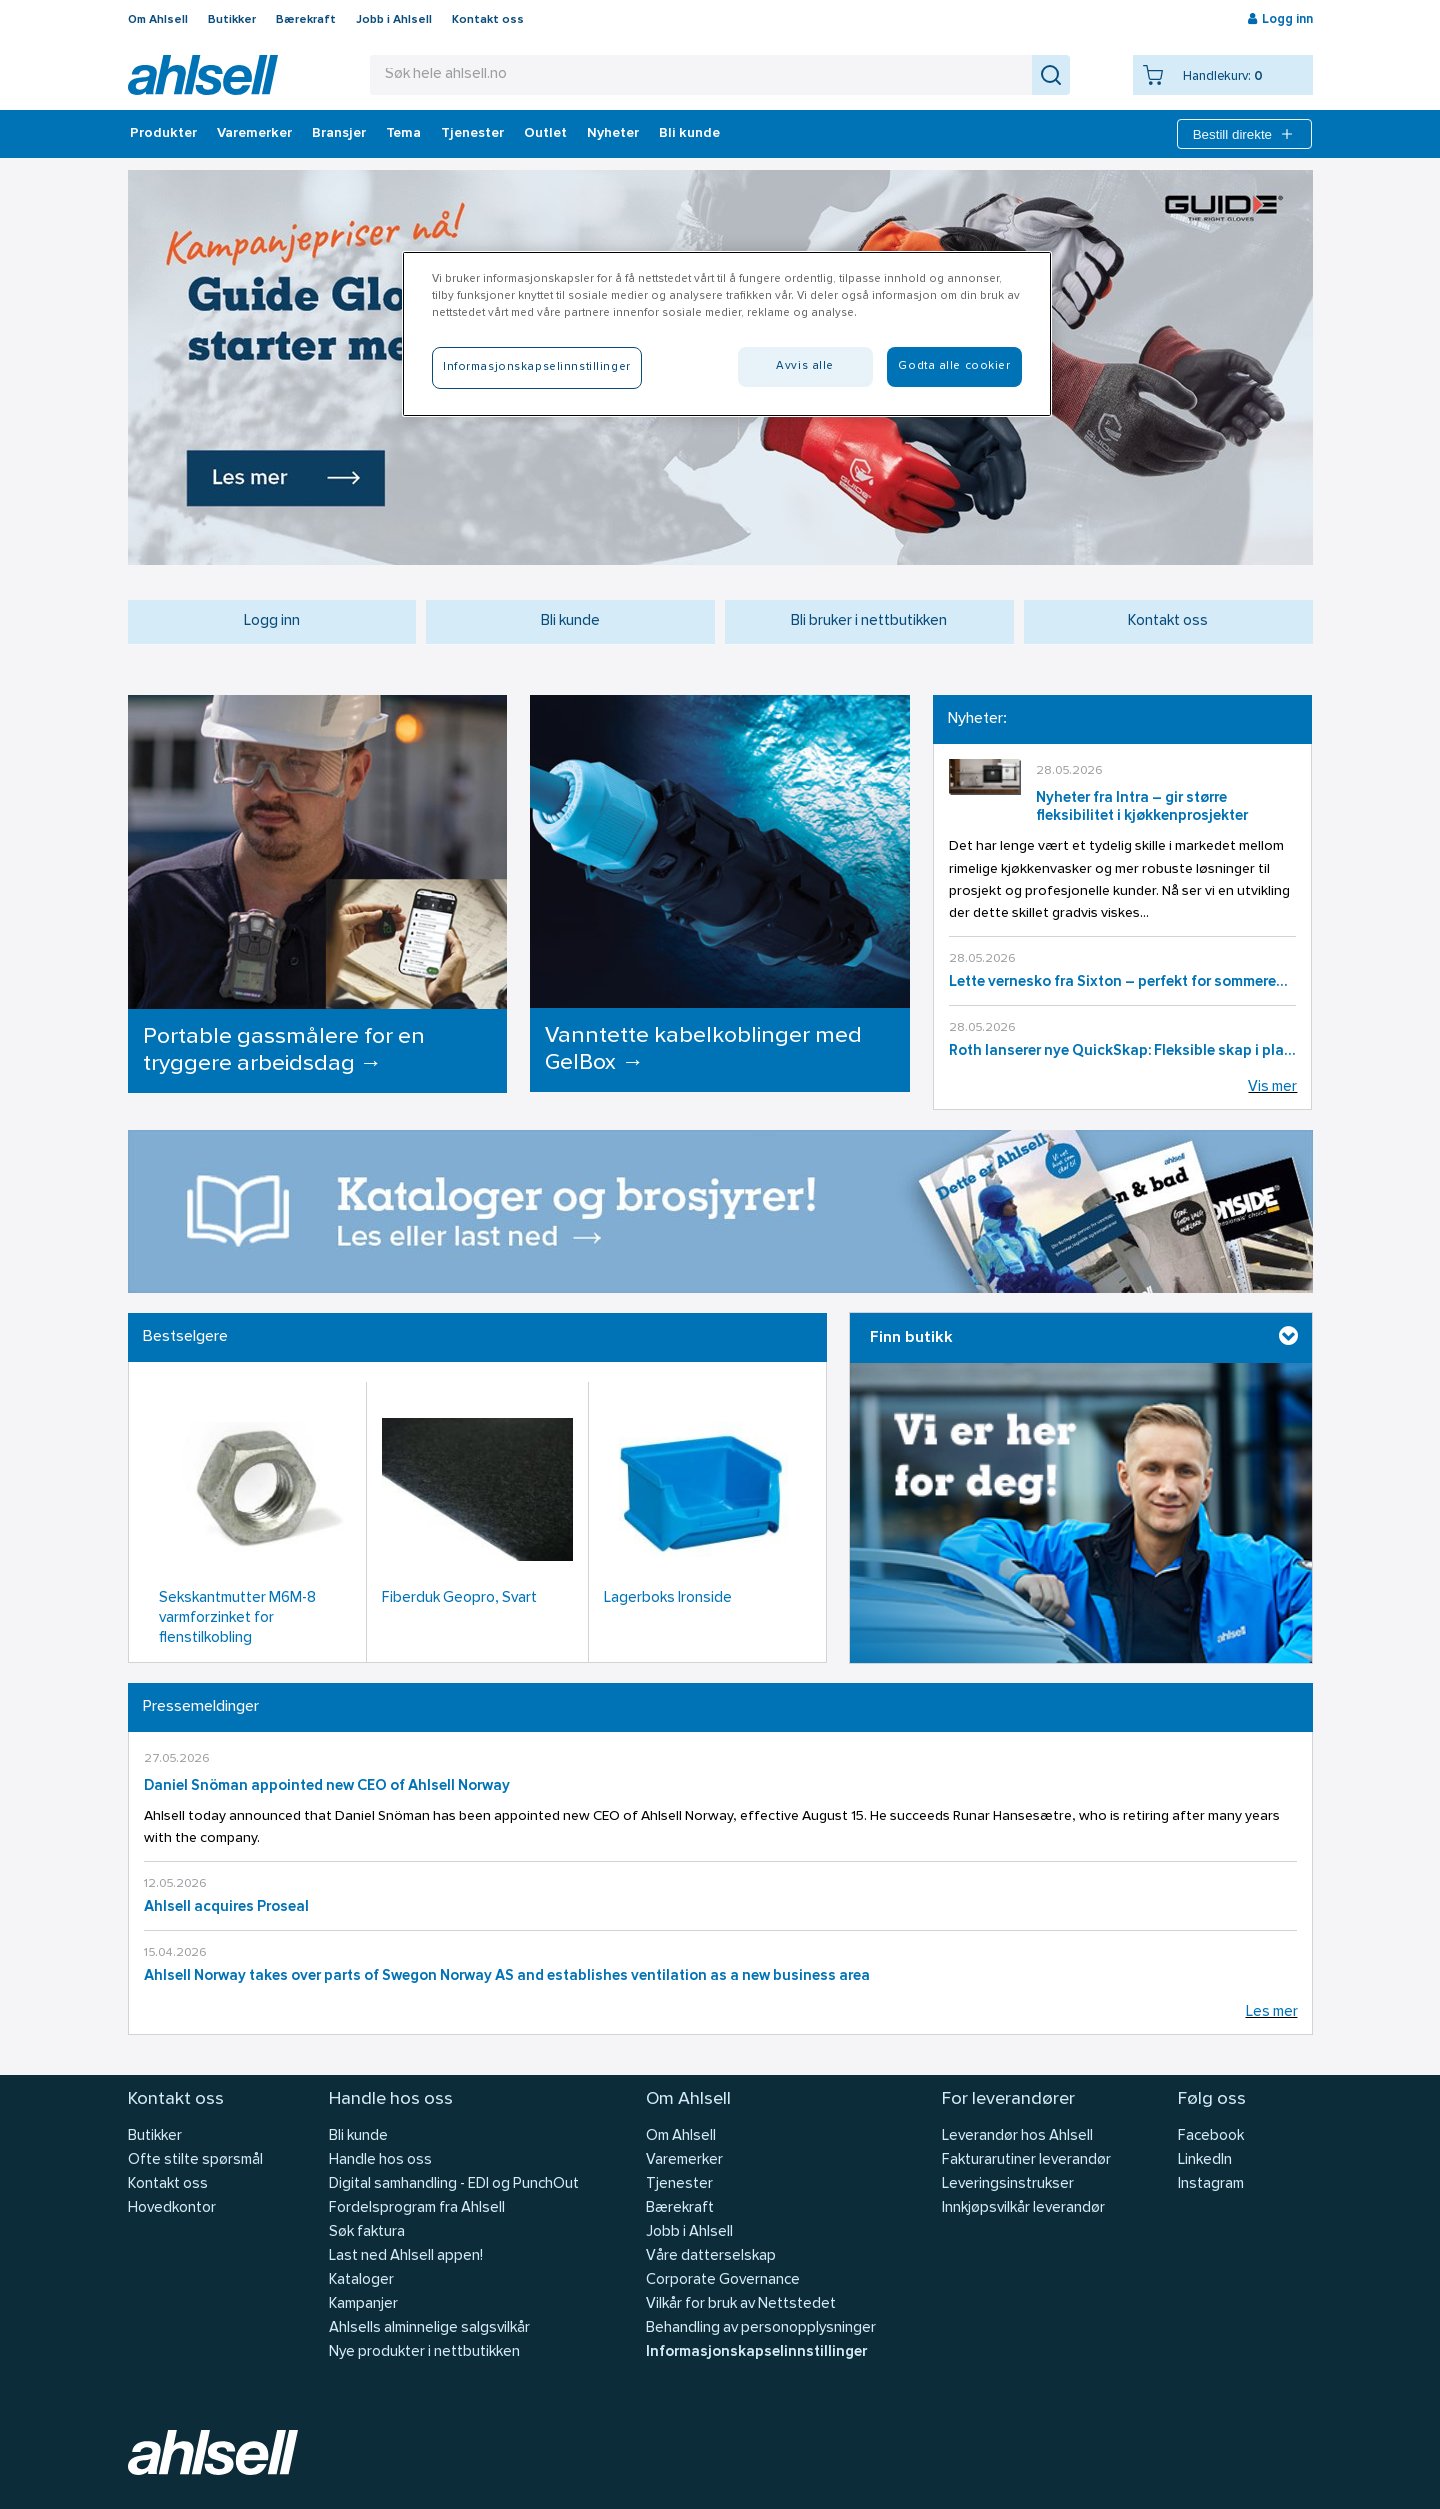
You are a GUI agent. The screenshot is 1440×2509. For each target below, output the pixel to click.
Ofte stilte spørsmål (195, 2160)
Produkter (163, 134)
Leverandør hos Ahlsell (1017, 2136)
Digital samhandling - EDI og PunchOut (454, 2184)
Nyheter (613, 134)
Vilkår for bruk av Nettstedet (741, 2304)
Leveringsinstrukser (1008, 2184)
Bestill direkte (1244, 134)
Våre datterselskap (711, 2256)
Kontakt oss (488, 20)
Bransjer (339, 134)
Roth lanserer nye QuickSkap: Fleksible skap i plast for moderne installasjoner (1122, 1051)
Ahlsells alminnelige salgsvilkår (429, 2328)
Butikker (232, 20)
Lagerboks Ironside (668, 1598)
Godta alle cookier (954, 366)
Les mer (1272, 2012)
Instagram (1211, 2184)
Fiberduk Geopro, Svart (459, 1598)
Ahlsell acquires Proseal (226, 1907)
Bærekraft (306, 20)
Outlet (545, 134)
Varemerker (254, 134)
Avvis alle (805, 366)
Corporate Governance (723, 2280)
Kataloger (361, 2280)
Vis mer (1272, 1087)
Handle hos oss (380, 2160)
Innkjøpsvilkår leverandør (1023, 2208)
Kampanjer (363, 2304)
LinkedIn (1205, 2160)
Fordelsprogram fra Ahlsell (417, 2208)
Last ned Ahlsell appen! (406, 2256)
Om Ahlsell (158, 20)
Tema (403, 134)
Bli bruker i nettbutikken (869, 621)
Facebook (1211, 2136)
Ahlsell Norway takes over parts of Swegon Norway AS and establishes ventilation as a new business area (507, 1976)
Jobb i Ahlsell (394, 20)
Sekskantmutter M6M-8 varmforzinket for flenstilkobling (237, 1618)
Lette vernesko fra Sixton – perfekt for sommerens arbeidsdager (1122, 982)
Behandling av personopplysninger (761, 2328)
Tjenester (472, 134)
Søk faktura (367, 2232)
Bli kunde (689, 134)
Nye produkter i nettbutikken (424, 2352)
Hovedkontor (172, 2208)
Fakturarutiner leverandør (1026, 2160)
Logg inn (272, 621)
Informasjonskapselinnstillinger (756, 2352)
